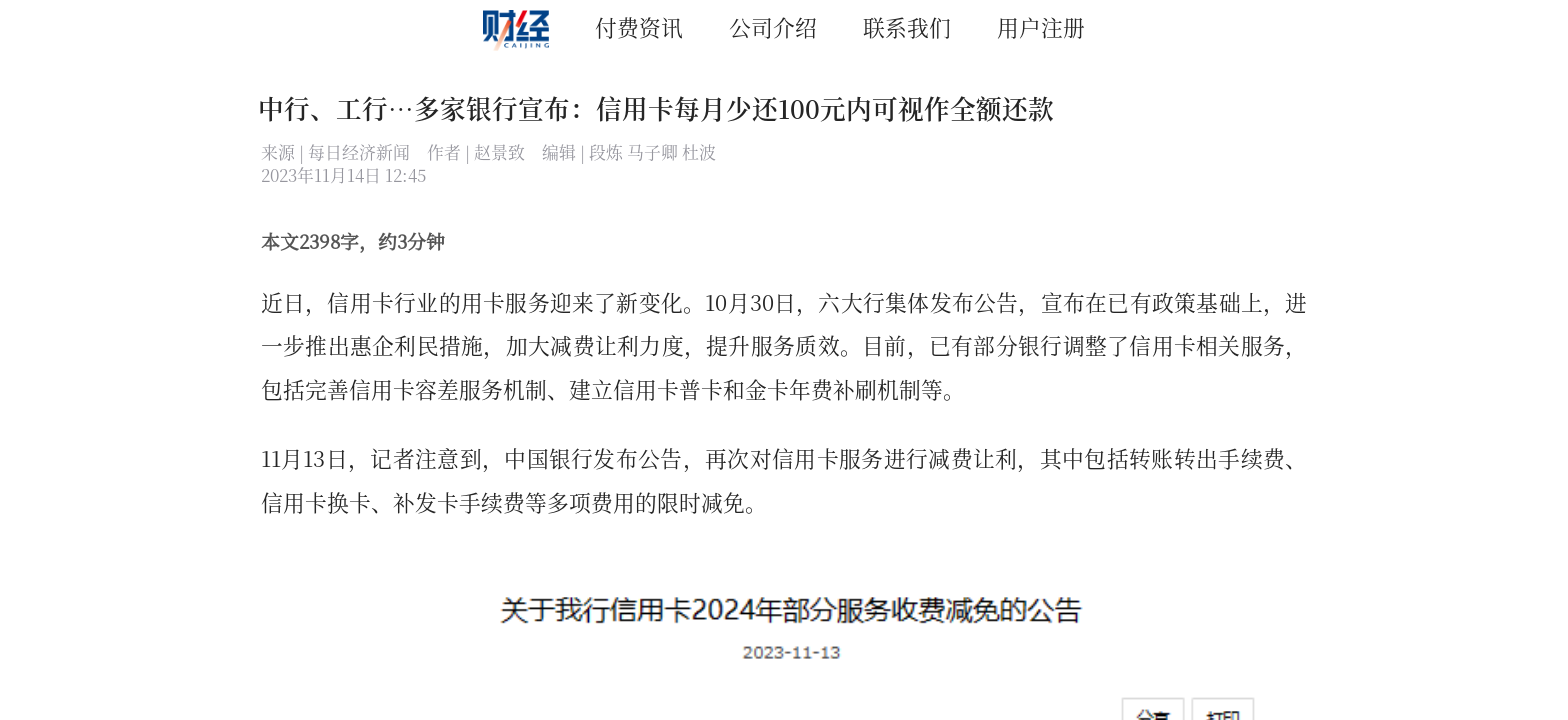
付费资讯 (639, 26)
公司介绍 (773, 26)
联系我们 (907, 26)
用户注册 (1041, 26)
